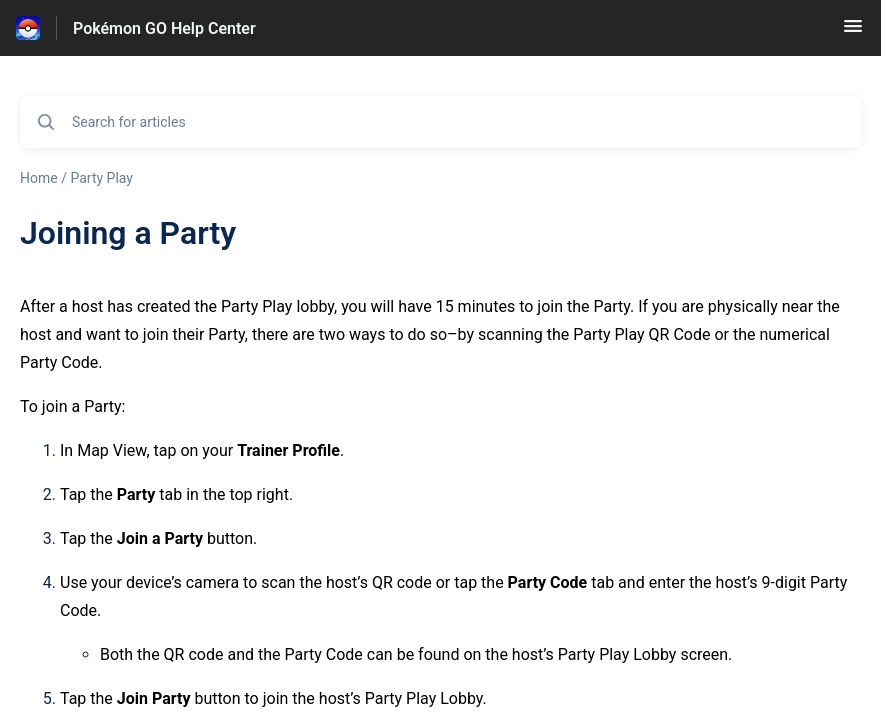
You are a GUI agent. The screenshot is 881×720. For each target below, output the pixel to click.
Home (39, 178)
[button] (853, 32)
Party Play (101, 178)
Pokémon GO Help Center (164, 28)
